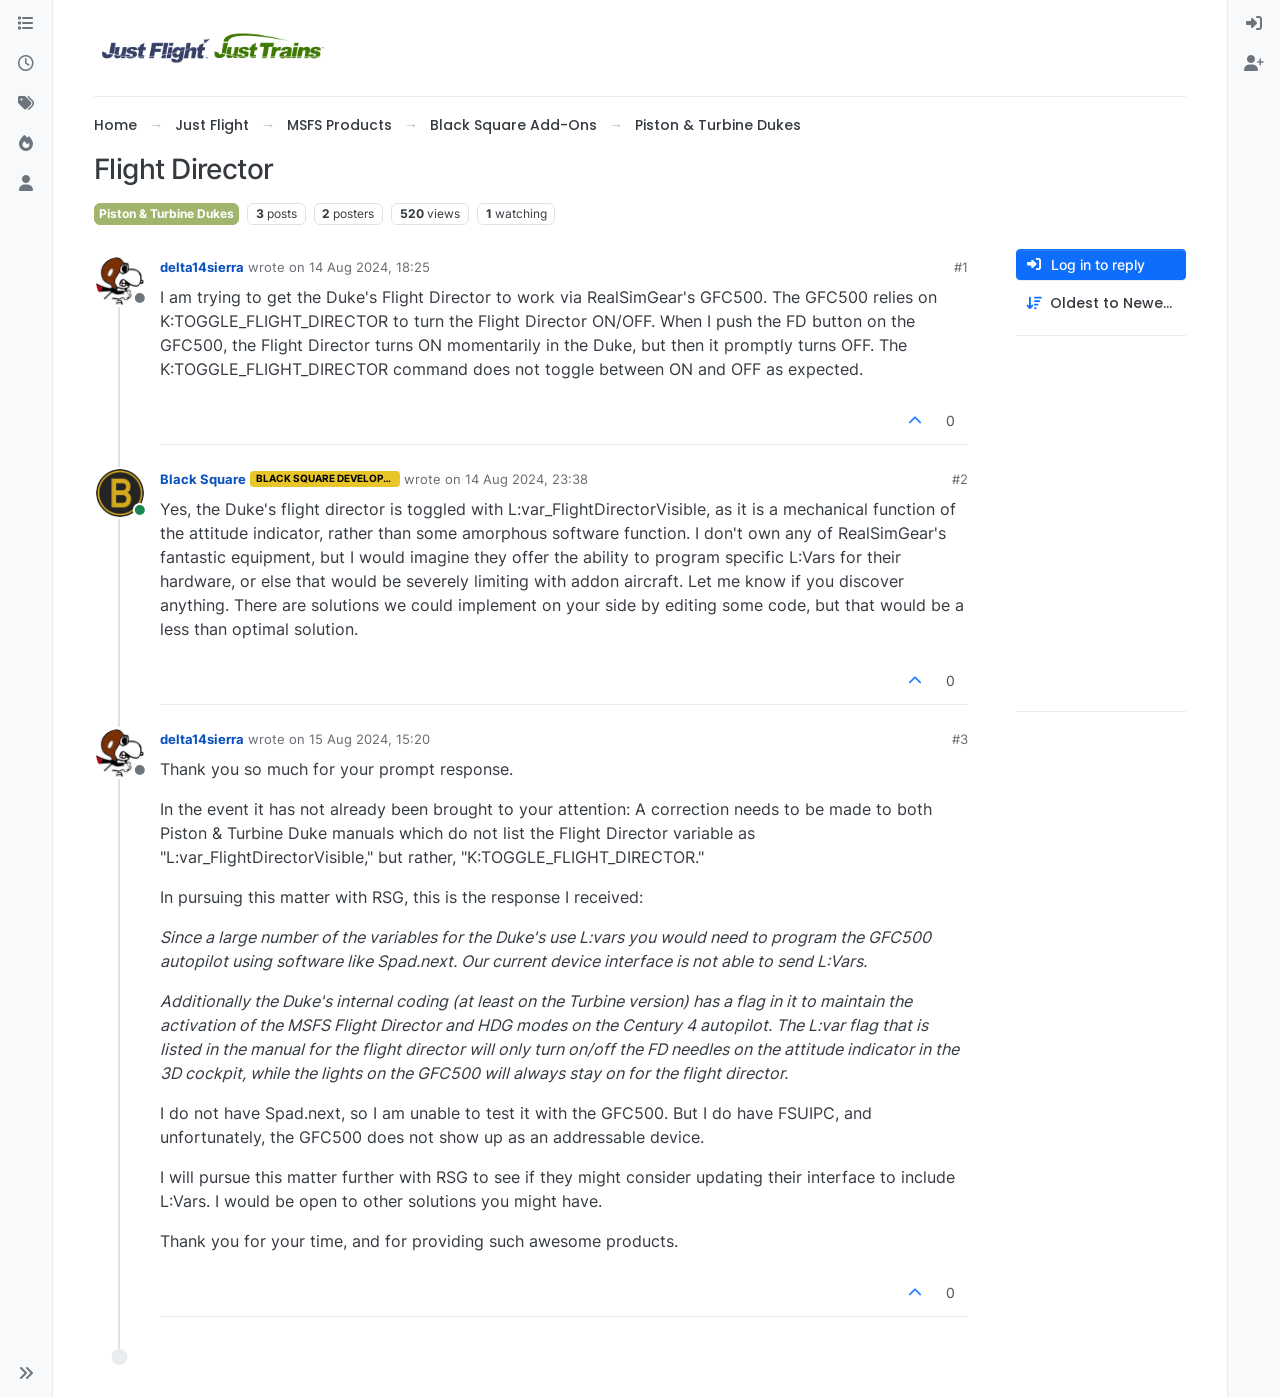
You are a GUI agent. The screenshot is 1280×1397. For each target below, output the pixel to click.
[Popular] (26, 144)
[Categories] (26, 24)
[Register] (1254, 64)
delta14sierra (202, 267)
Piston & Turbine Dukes (166, 213)
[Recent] (26, 64)
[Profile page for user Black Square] (120, 493)
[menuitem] (1254, 24)
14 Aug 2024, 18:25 (369, 267)
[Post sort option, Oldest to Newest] (1101, 303)
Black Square (203, 479)
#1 (961, 267)
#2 (960, 479)
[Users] (26, 184)
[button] (26, 1373)
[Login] (1254, 24)
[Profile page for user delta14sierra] (120, 281)
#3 (960, 739)
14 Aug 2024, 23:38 (526, 479)
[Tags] (26, 104)
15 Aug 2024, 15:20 (369, 739)
